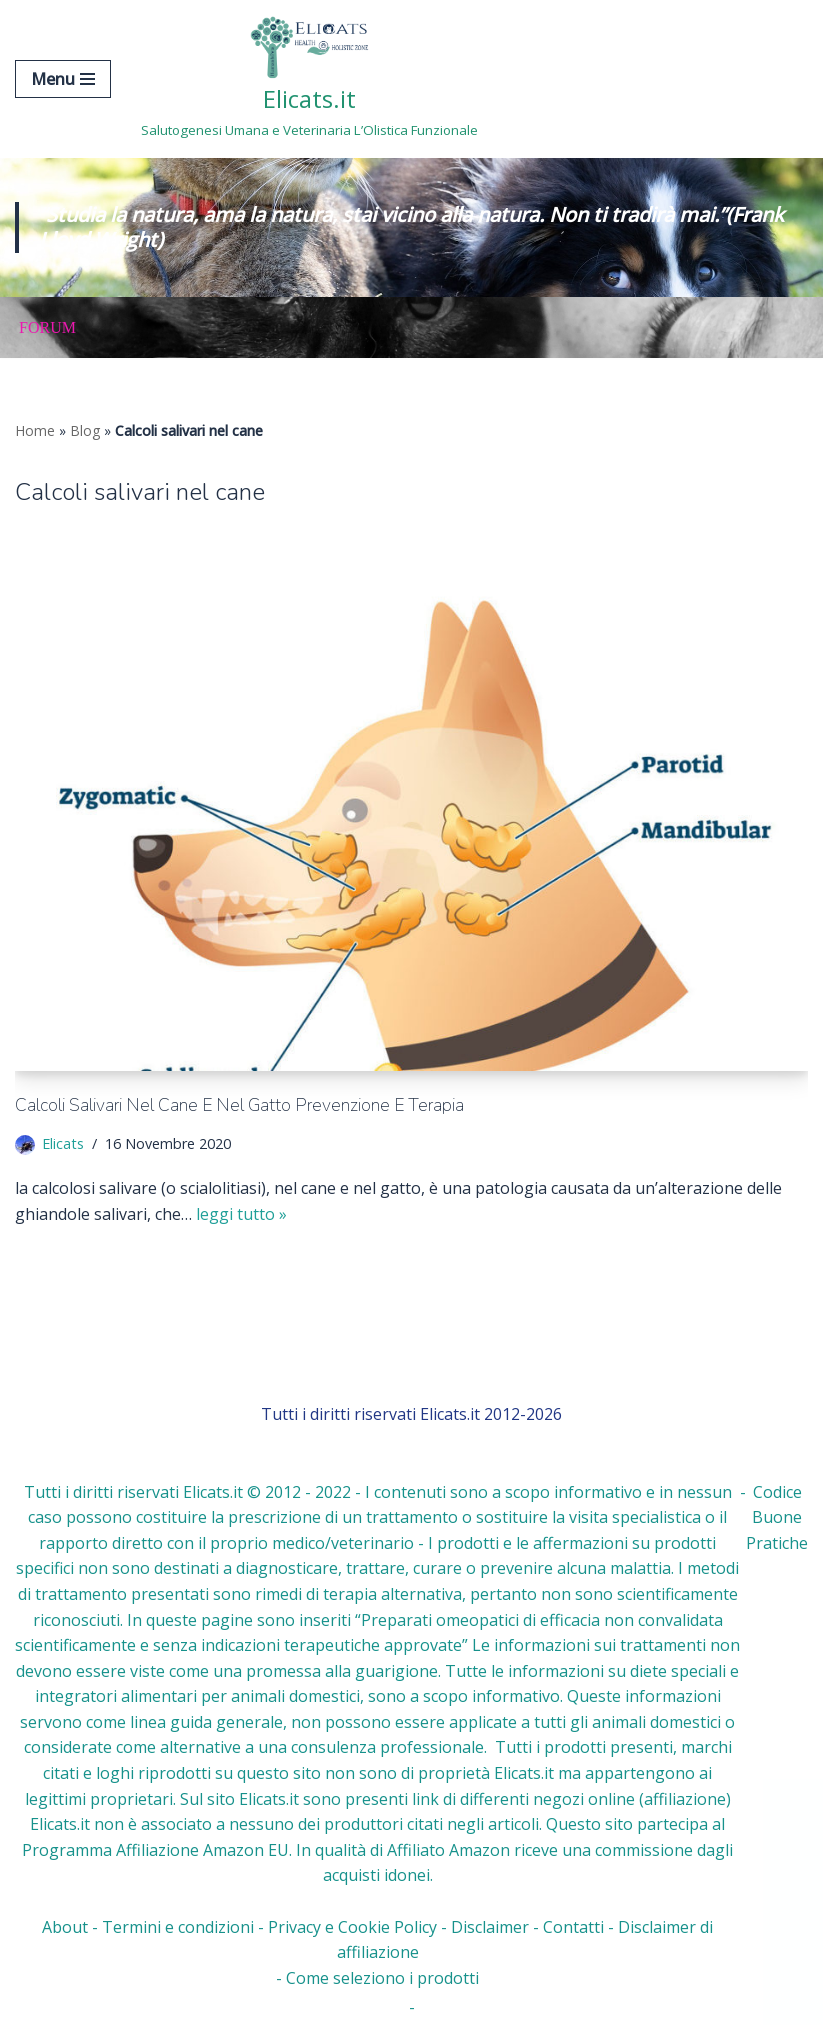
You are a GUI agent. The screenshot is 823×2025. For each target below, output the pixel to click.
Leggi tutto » (241, 1214)
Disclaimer (490, 1927)
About (65, 1927)
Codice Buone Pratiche (777, 1517)
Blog (85, 430)
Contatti (573, 1927)
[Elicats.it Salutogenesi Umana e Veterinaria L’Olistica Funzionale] (309, 79)
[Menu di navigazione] (63, 79)
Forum (47, 327)
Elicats (63, 1143)
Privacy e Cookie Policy (352, 1927)
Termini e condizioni (178, 1927)
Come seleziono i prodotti (382, 1978)
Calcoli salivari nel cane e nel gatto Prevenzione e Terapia (239, 1105)
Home (35, 430)
